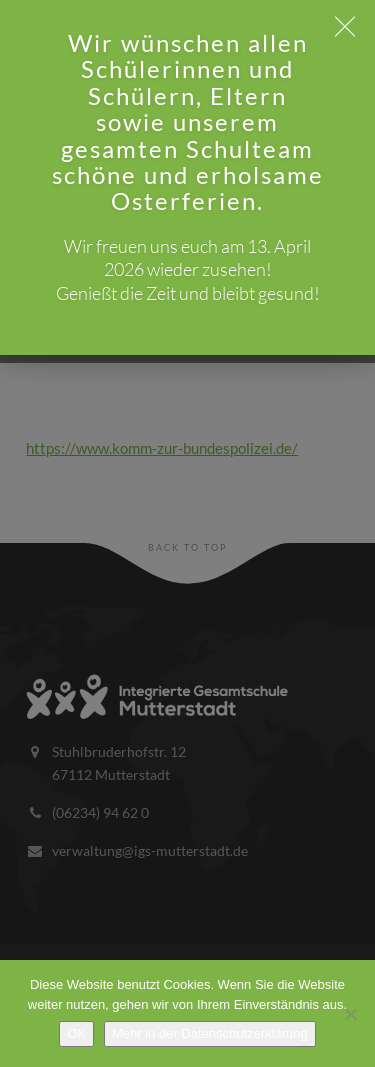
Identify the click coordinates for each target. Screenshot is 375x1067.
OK (76, 1033)
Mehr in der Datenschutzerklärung (210, 1033)
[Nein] (350, 1014)
